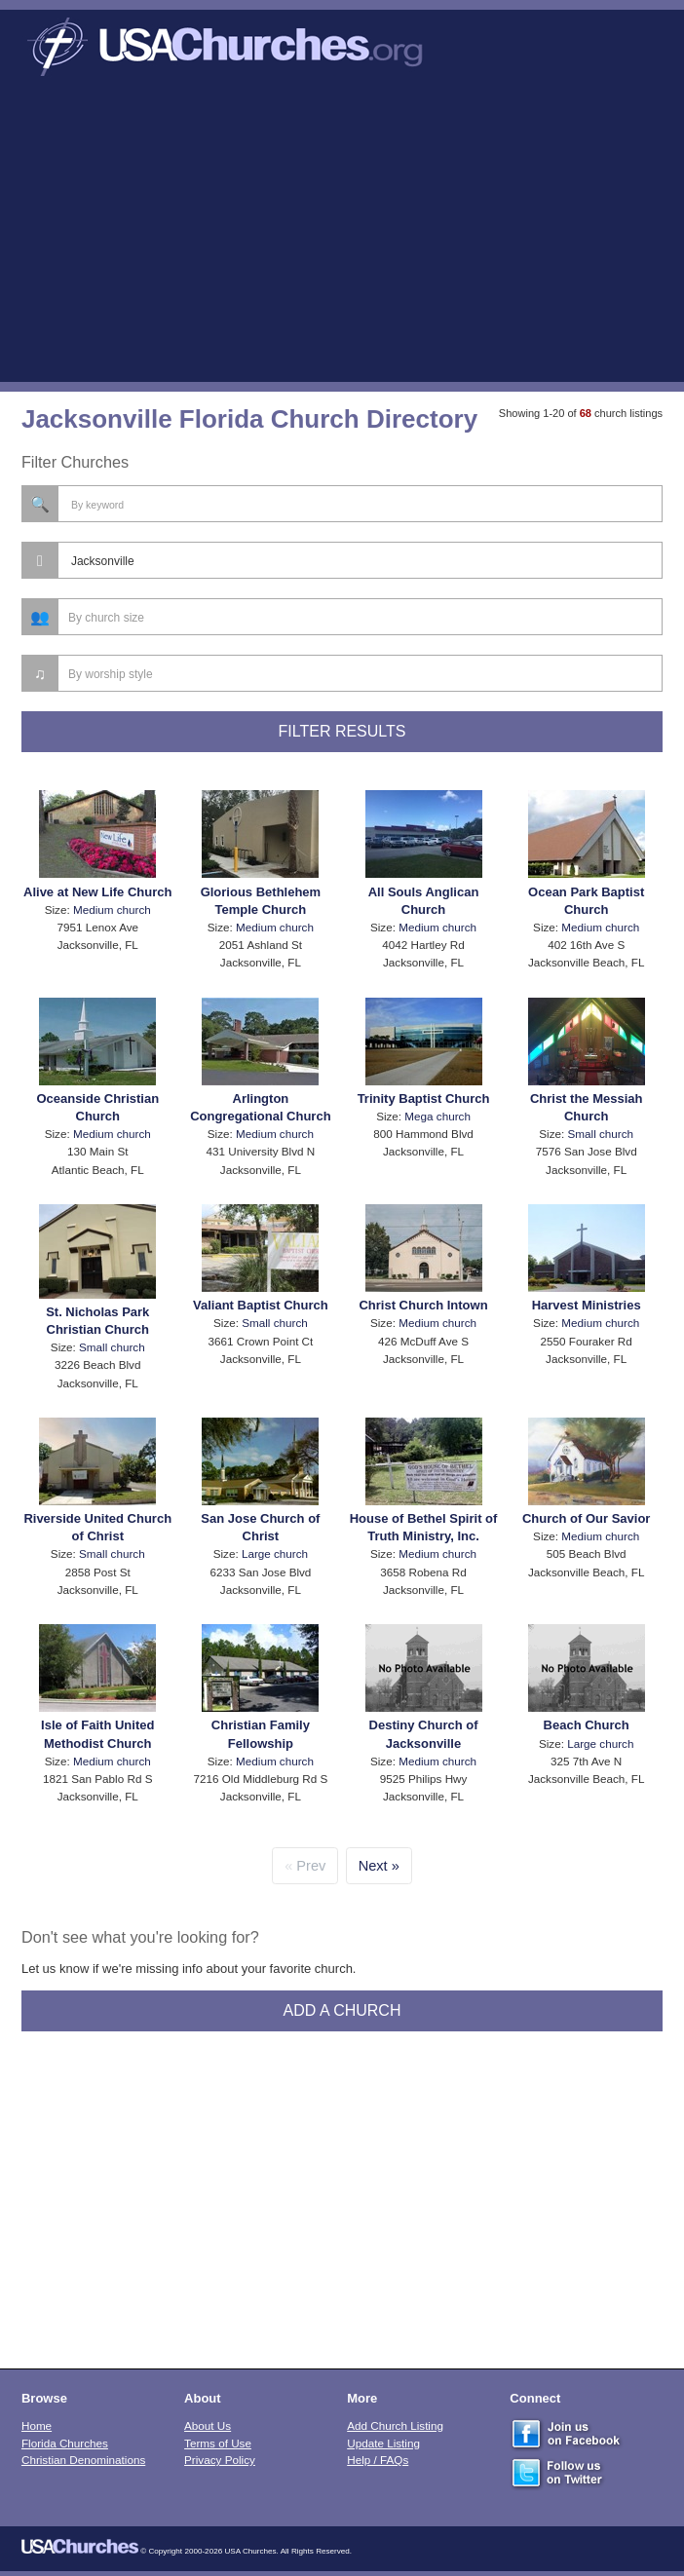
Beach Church (586, 1725)
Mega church (437, 1116)
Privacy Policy (219, 2459)
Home (36, 2425)
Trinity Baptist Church (424, 1098)
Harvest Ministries (586, 1305)
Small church (601, 1133)
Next (373, 1866)
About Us (207, 2425)
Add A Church (342, 2010)
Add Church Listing (395, 2425)
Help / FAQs (377, 2459)
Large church (275, 1553)
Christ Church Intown (423, 1305)
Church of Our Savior (586, 1518)
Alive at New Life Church (97, 892)
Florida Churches (64, 2443)
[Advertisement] (342, 235)
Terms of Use (217, 2443)
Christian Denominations (83, 2459)
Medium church (112, 909)
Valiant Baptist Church (260, 1305)
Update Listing (383, 2443)
